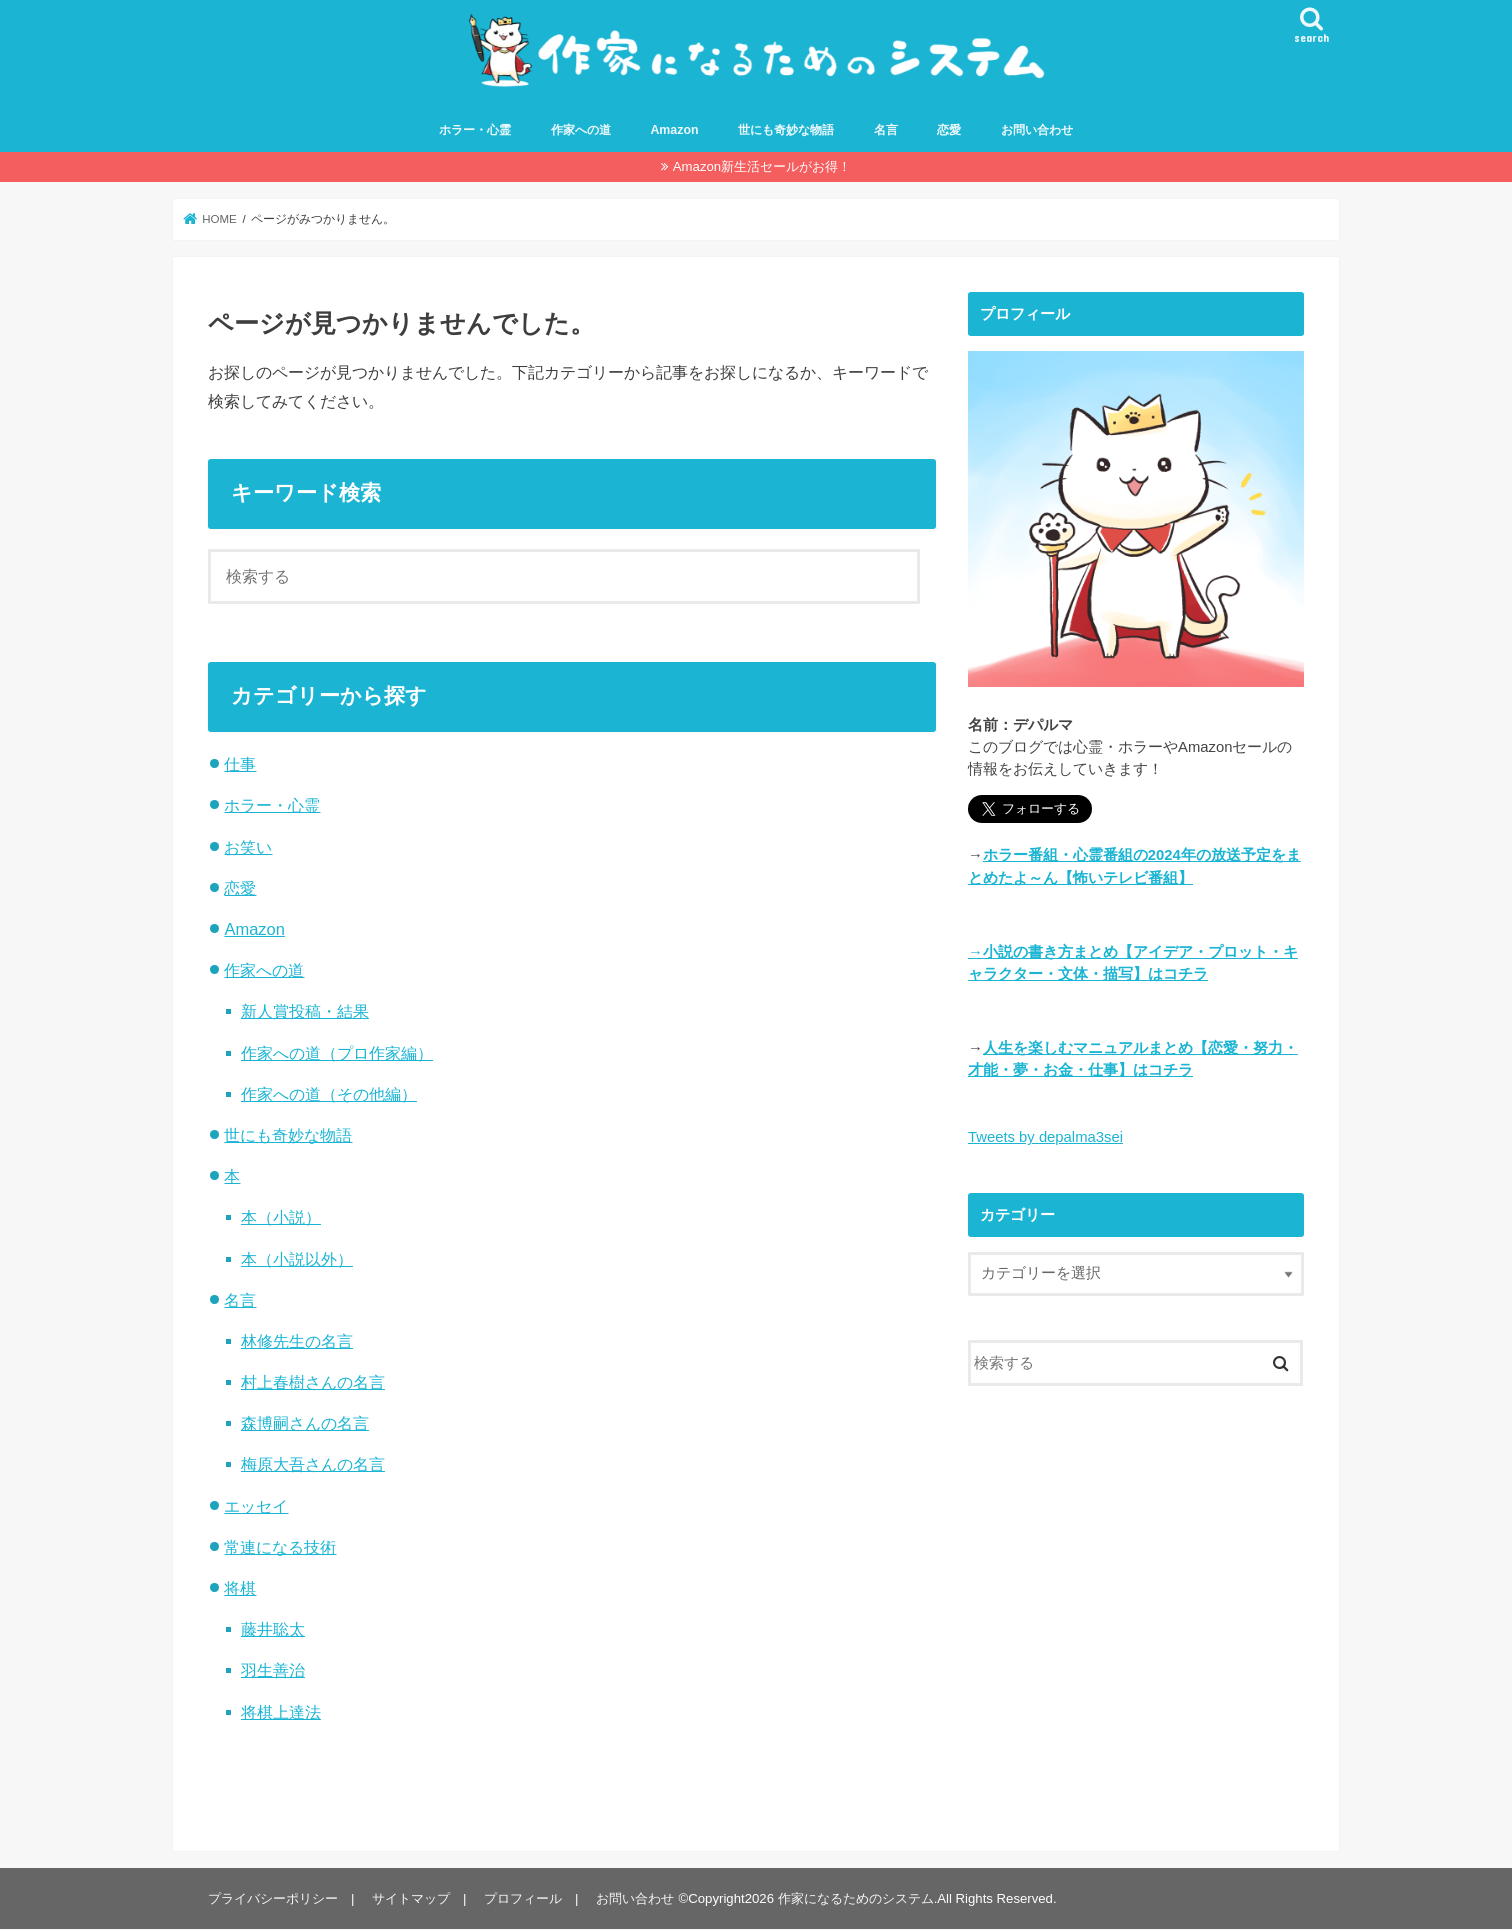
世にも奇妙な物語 (786, 131)
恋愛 (949, 131)
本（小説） (281, 1217)
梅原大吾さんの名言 (313, 1465)
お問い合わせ (1037, 131)
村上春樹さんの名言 (313, 1382)
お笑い (248, 847)
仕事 (240, 764)
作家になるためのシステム (856, 1898)
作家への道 (581, 131)
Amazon (674, 131)
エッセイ (256, 1506)
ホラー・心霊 (475, 131)
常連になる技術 (280, 1547)
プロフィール (523, 1898)
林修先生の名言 (297, 1341)
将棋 (240, 1588)
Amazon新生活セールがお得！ (762, 166)
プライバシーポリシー (273, 1898)
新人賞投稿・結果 (305, 1011)
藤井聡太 (273, 1629)
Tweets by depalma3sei (1045, 1137)
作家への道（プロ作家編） (337, 1053)
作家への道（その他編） (329, 1094)
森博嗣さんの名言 (305, 1423)
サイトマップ (411, 1898)
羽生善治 (273, 1670)
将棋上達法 (281, 1712)
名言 (886, 131)
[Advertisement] (1136, 1609)
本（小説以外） (297, 1259)
